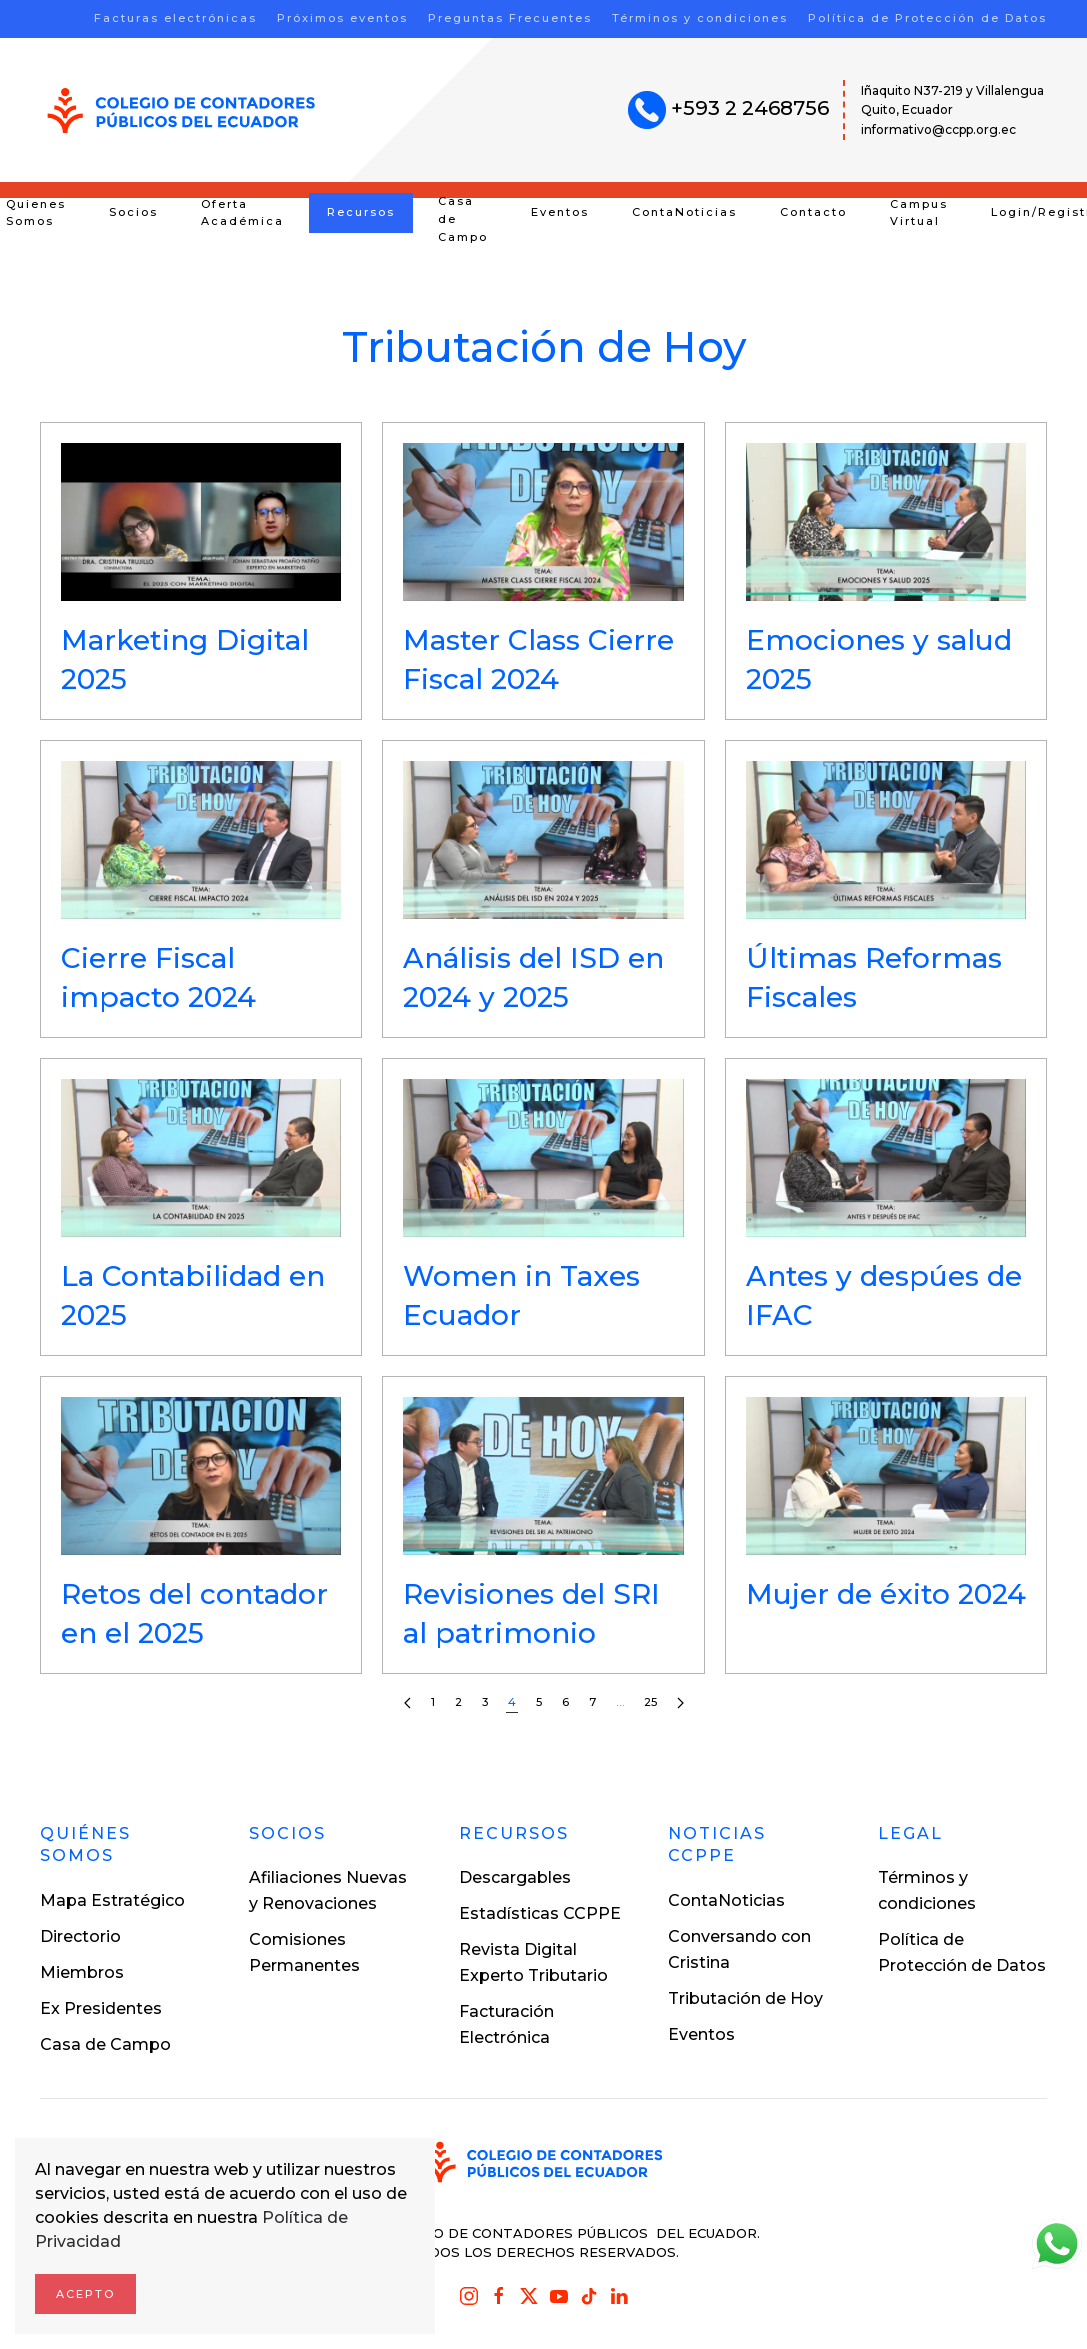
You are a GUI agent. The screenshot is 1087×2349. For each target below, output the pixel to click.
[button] (201, 571)
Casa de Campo (463, 219)
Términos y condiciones (700, 18)
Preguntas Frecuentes (510, 18)
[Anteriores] (407, 1703)
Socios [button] (133, 212)
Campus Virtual (919, 213)
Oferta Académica (242, 213)
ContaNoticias (684, 212)
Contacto (813, 212)
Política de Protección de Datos (927, 18)
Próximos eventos (342, 18)
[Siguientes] (680, 1703)
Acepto (85, 2294)
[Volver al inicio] (181, 110)
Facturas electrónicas (175, 18)
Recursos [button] (361, 212)
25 (650, 1702)
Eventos (560, 212)
